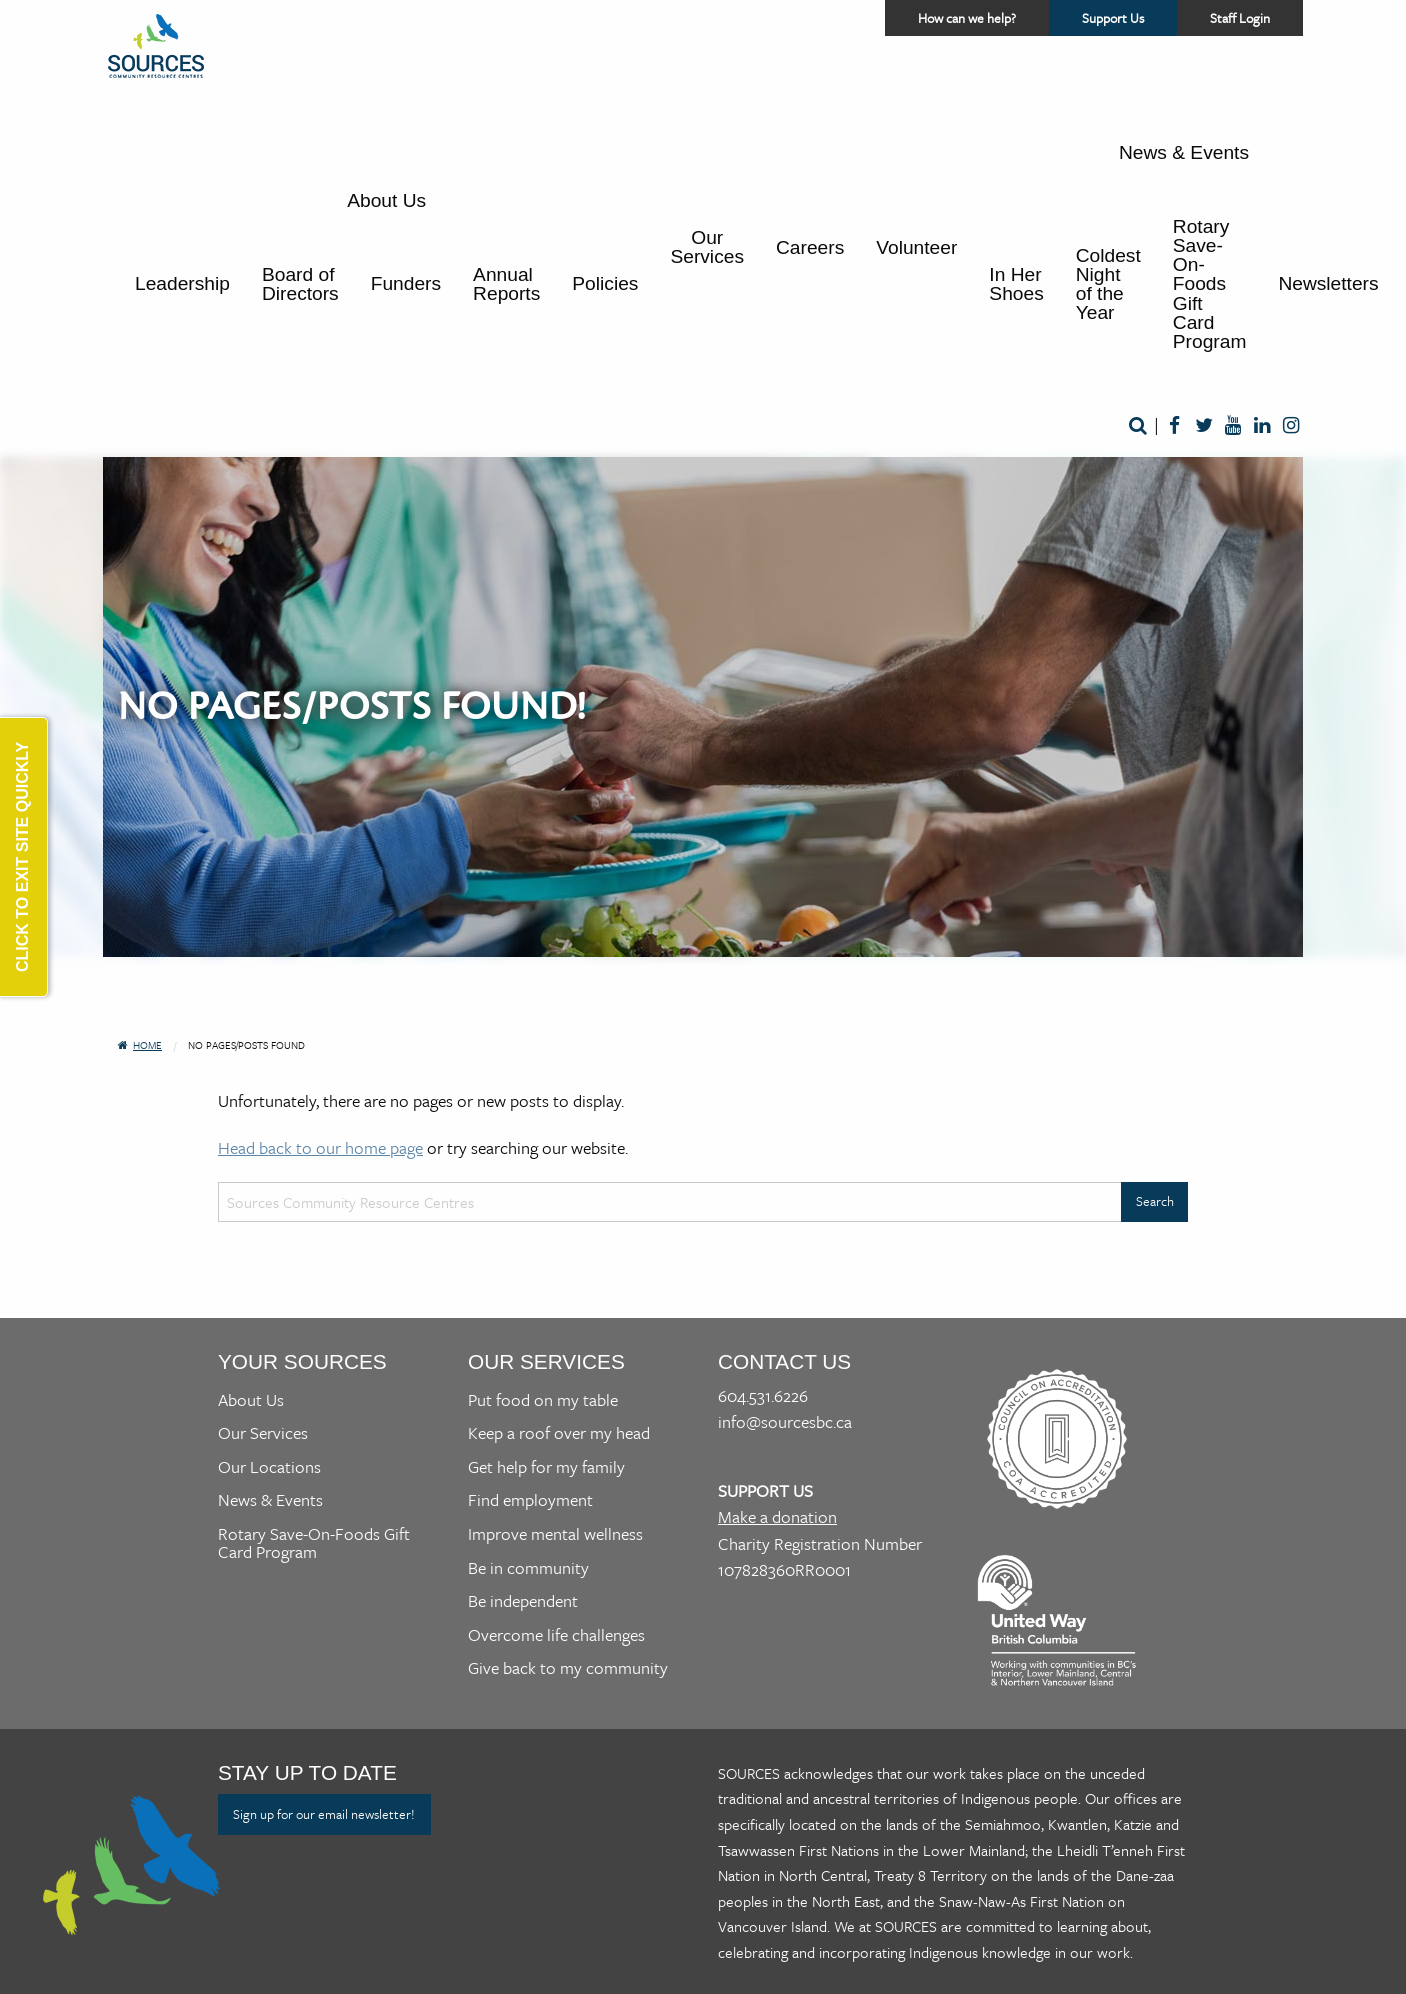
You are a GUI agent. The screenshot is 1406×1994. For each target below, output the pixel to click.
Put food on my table (543, 1399)
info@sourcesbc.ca (785, 1421)
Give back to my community (568, 1667)
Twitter (1203, 426)
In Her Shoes (1016, 284)
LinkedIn (1261, 426)
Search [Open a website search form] (1138, 426)
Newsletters (1328, 283)
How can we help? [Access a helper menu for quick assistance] (967, 18)
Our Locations (269, 1466)
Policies (605, 283)
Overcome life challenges (556, 1634)
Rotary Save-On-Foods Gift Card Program (1210, 284)
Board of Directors (300, 284)
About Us (386, 200)
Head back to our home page (320, 1147)
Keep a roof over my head (559, 1432)
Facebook (1174, 426)
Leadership (182, 283)
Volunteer (916, 247)
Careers (810, 247)
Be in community (528, 1567)
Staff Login (1240, 18)
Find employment (530, 1499)
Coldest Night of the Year (1108, 284)
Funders (406, 283)
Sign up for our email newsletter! (324, 1814)
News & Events (1184, 152)
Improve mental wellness (555, 1533)
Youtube (1232, 426)
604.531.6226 (763, 1395)
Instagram (1290, 426)
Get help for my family (546, 1466)
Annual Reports (506, 284)
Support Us (1129, 22)
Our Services (707, 247)
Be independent (523, 1600)
